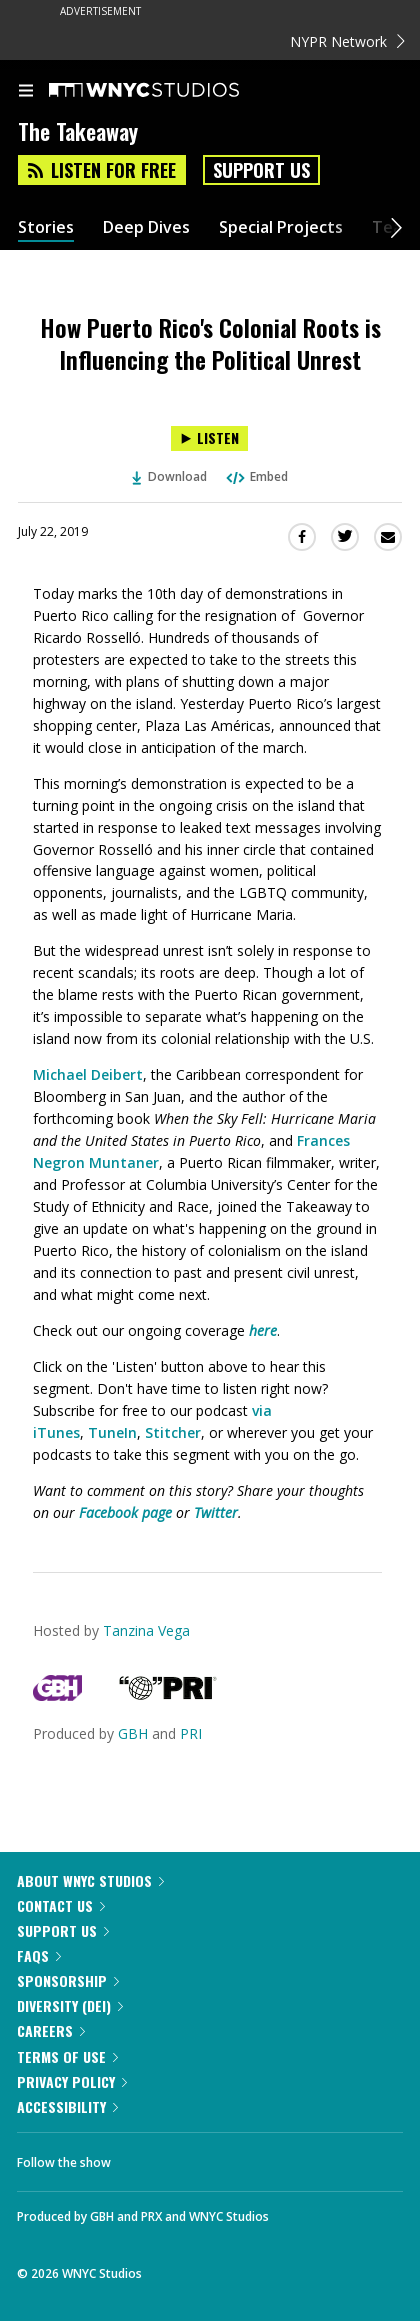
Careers (51, 2030)
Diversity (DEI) (70, 2005)
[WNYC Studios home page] (169, 91)
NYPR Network (347, 41)
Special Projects (281, 227)
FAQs (39, 1955)
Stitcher (173, 1432)
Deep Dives (146, 227)
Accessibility (67, 2106)
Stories (46, 227)
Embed (256, 476)
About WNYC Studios (90, 1880)
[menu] (26, 92)
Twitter (216, 1512)
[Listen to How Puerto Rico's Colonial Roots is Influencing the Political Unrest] (209, 438)
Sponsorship (68, 1980)
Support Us (261, 170)
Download (170, 476)
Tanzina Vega (146, 1630)
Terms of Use (67, 2056)
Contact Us (61, 1905)
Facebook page (125, 1512)
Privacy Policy (72, 2081)
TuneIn (112, 1432)
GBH (133, 1733)
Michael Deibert (88, 1074)
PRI (191, 1733)
